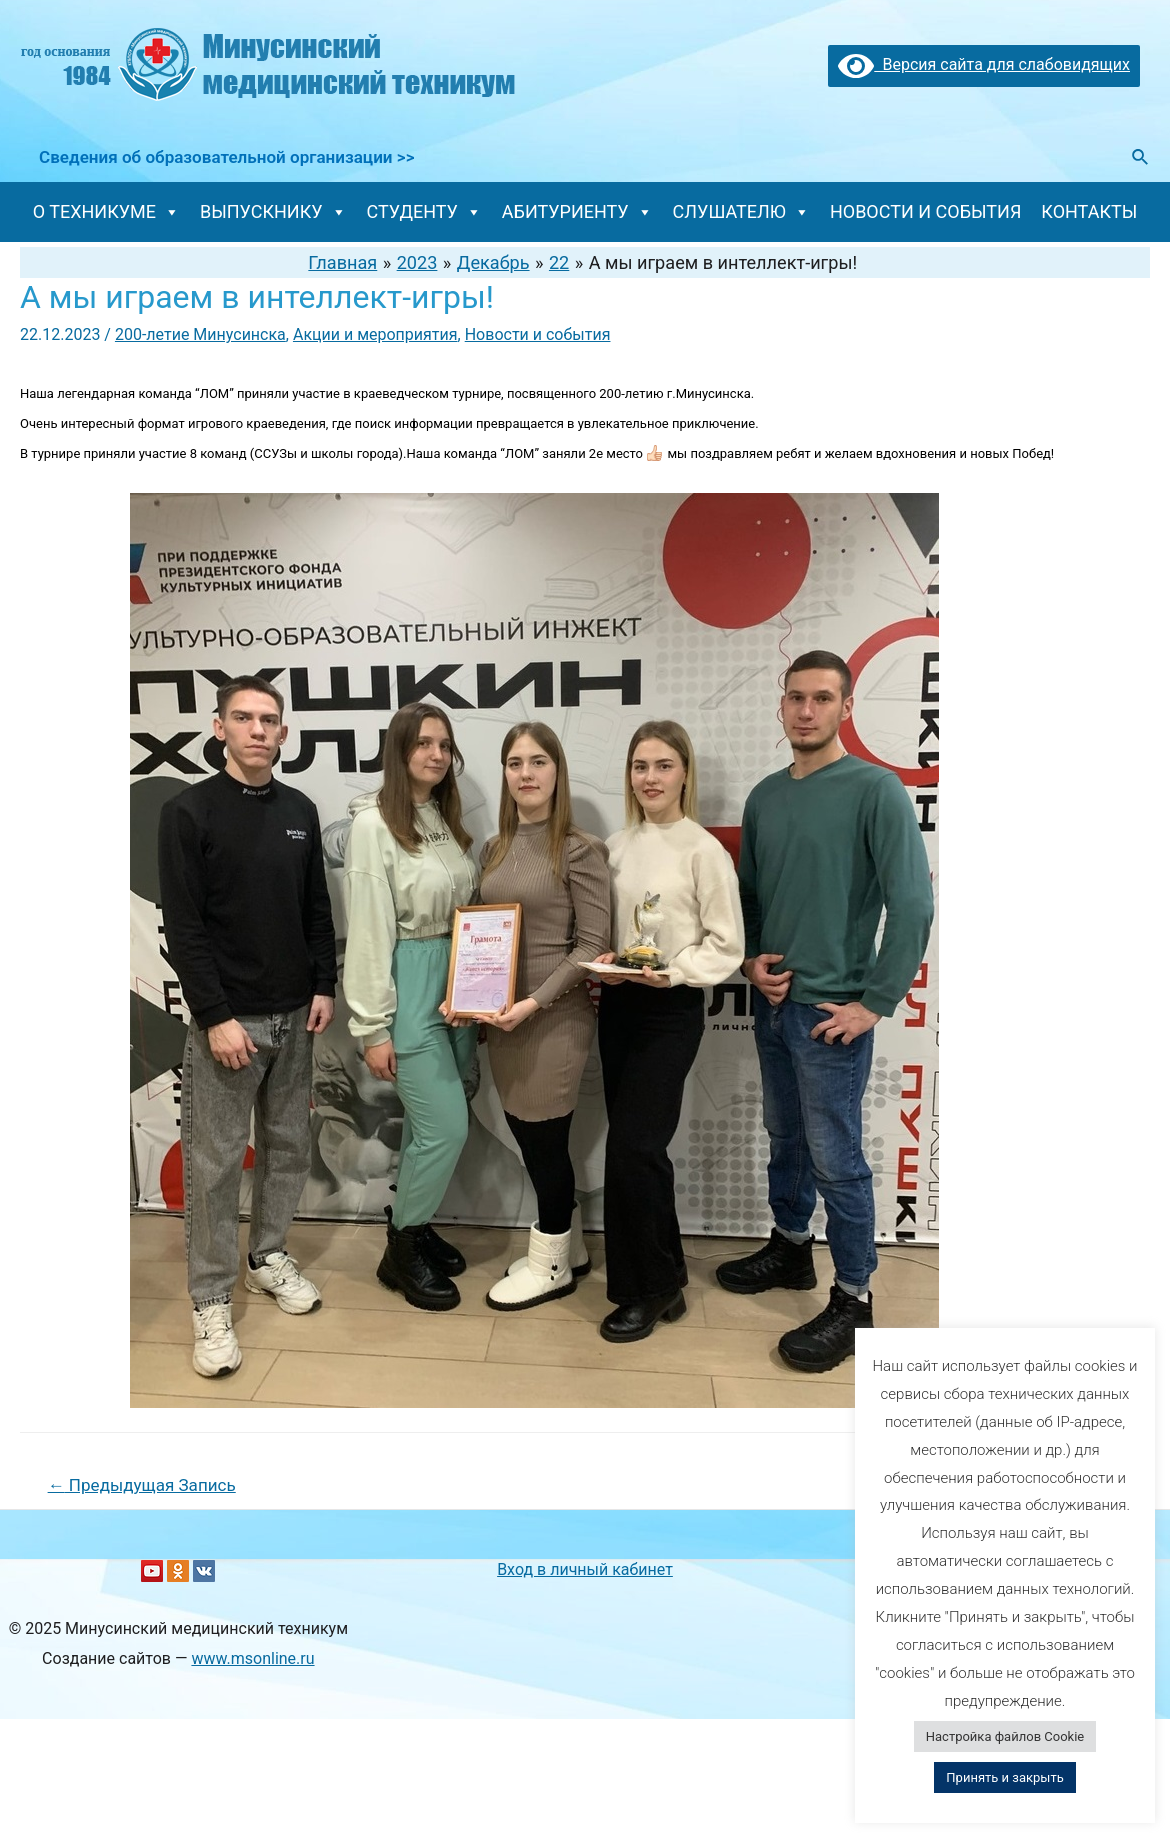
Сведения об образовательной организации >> (224, 157)
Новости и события (538, 334)
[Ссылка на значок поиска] (1141, 157)
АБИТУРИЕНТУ (577, 211)
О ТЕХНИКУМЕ (106, 211)
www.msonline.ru (252, 1658)
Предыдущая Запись (142, 1485)
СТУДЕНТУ (424, 211)
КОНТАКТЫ (1089, 211)
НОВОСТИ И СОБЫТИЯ (925, 211)
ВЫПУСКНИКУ (273, 211)
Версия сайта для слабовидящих (984, 64)
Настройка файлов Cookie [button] (1005, 1736)
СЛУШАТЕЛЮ (741, 211)
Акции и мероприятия (375, 334)
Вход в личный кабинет (585, 1569)
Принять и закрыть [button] (1004, 1777)
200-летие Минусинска (200, 334)
